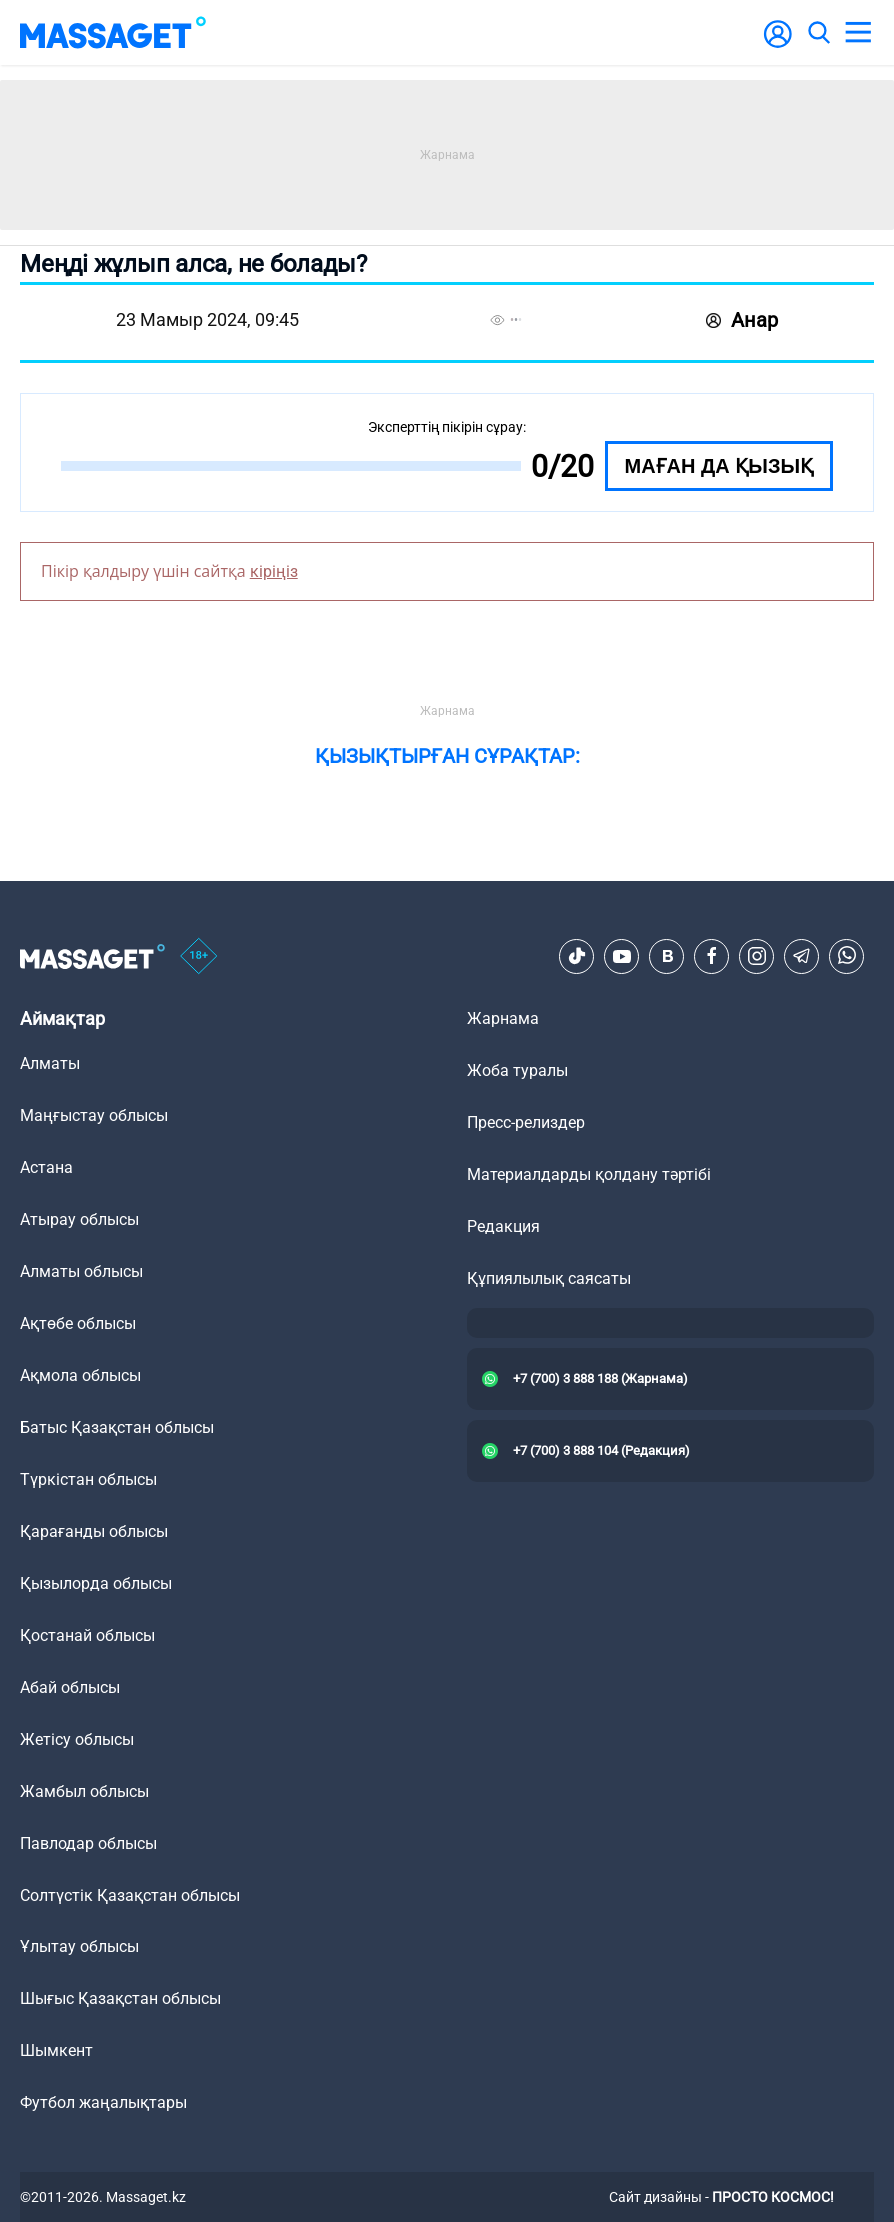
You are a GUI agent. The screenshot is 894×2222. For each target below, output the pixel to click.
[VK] (667, 956)
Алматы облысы (81, 1271)
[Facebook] (712, 956)
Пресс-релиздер (526, 1122)
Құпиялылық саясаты (549, 1278)
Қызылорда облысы (96, 1583)
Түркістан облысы (88, 1479)
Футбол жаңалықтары (103, 2102)
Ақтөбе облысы (78, 1323)
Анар (742, 320)
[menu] (858, 33)
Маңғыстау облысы (94, 1115)
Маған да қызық (719, 466)
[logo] (113, 32)
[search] (818, 33)
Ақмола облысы (80, 1375)
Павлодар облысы (88, 1843)
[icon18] (199, 956)
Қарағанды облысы (94, 1531)
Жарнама (503, 1018)
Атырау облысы (79, 1219)
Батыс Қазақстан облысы (117, 1427)
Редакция (503, 1226)
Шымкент (56, 2050)
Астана (46, 1167)
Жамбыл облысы (84, 1791)
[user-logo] (778, 44)
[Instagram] (757, 956)
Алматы (50, 1063)
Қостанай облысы (87, 1635)
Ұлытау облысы (79, 1946)
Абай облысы (70, 1687)
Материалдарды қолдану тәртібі (589, 1174)
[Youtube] (622, 956)
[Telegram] (802, 956)
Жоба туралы (517, 1070)
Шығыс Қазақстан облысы (120, 1998)
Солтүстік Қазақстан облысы (130, 1895)
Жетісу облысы (77, 1739)
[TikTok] (577, 956)
